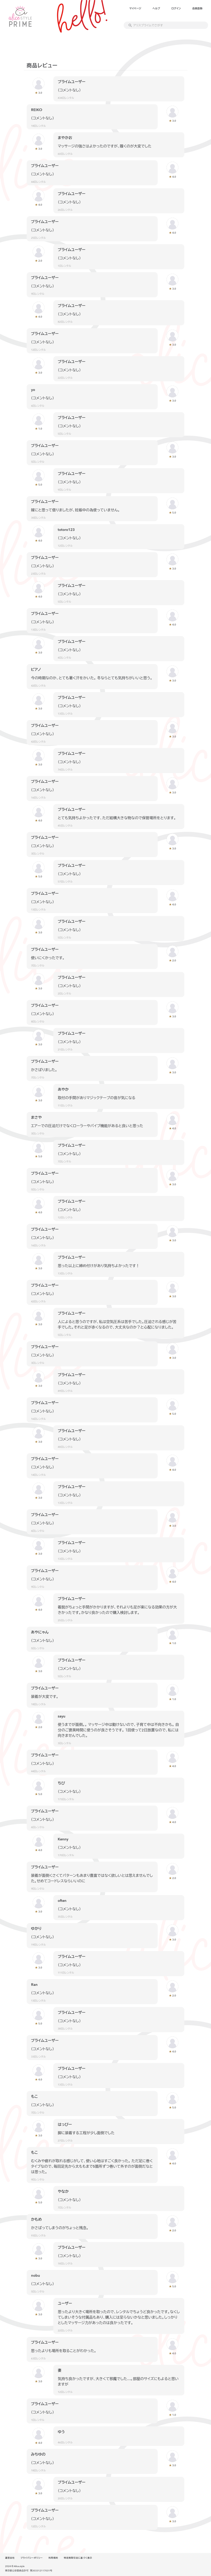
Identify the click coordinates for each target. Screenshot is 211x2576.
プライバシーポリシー (31, 2557)
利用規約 (53, 2557)
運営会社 (10, 2557)
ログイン (176, 8)
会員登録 (197, 8)
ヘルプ (156, 8)
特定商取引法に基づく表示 (78, 2557)
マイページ (135, 8)
